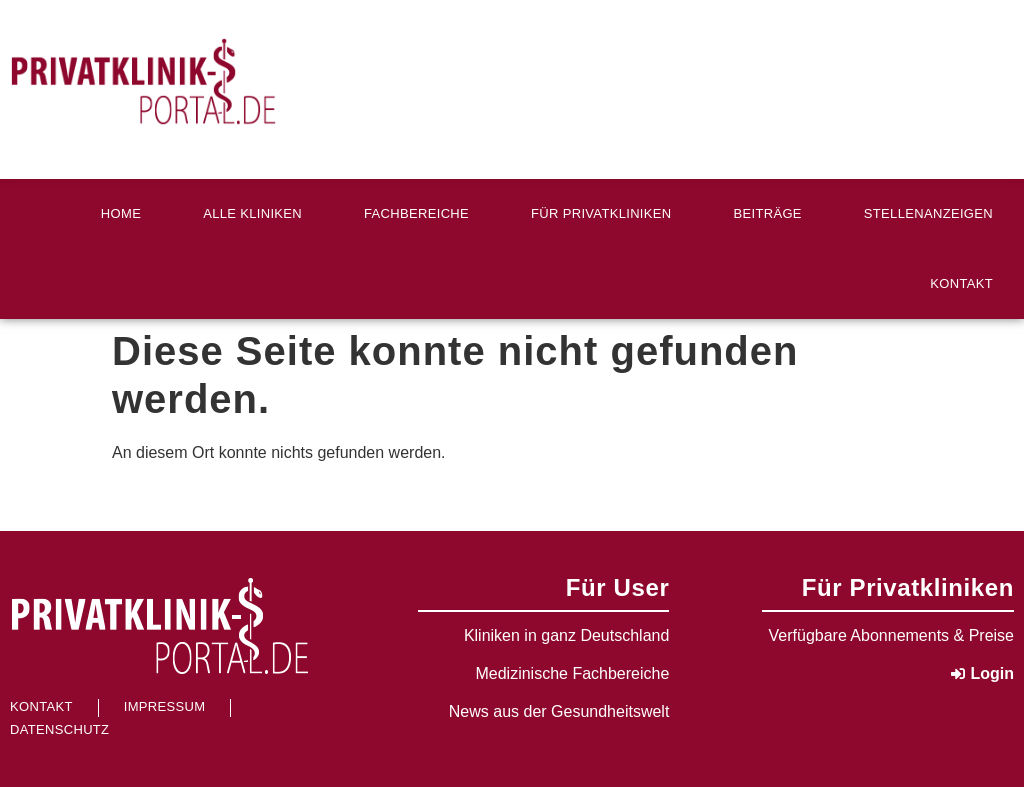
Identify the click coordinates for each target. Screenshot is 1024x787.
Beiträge (768, 213)
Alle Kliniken (252, 213)
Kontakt (961, 283)
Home (121, 213)
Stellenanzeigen (928, 213)
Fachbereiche (416, 213)
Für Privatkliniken (601, 213)
